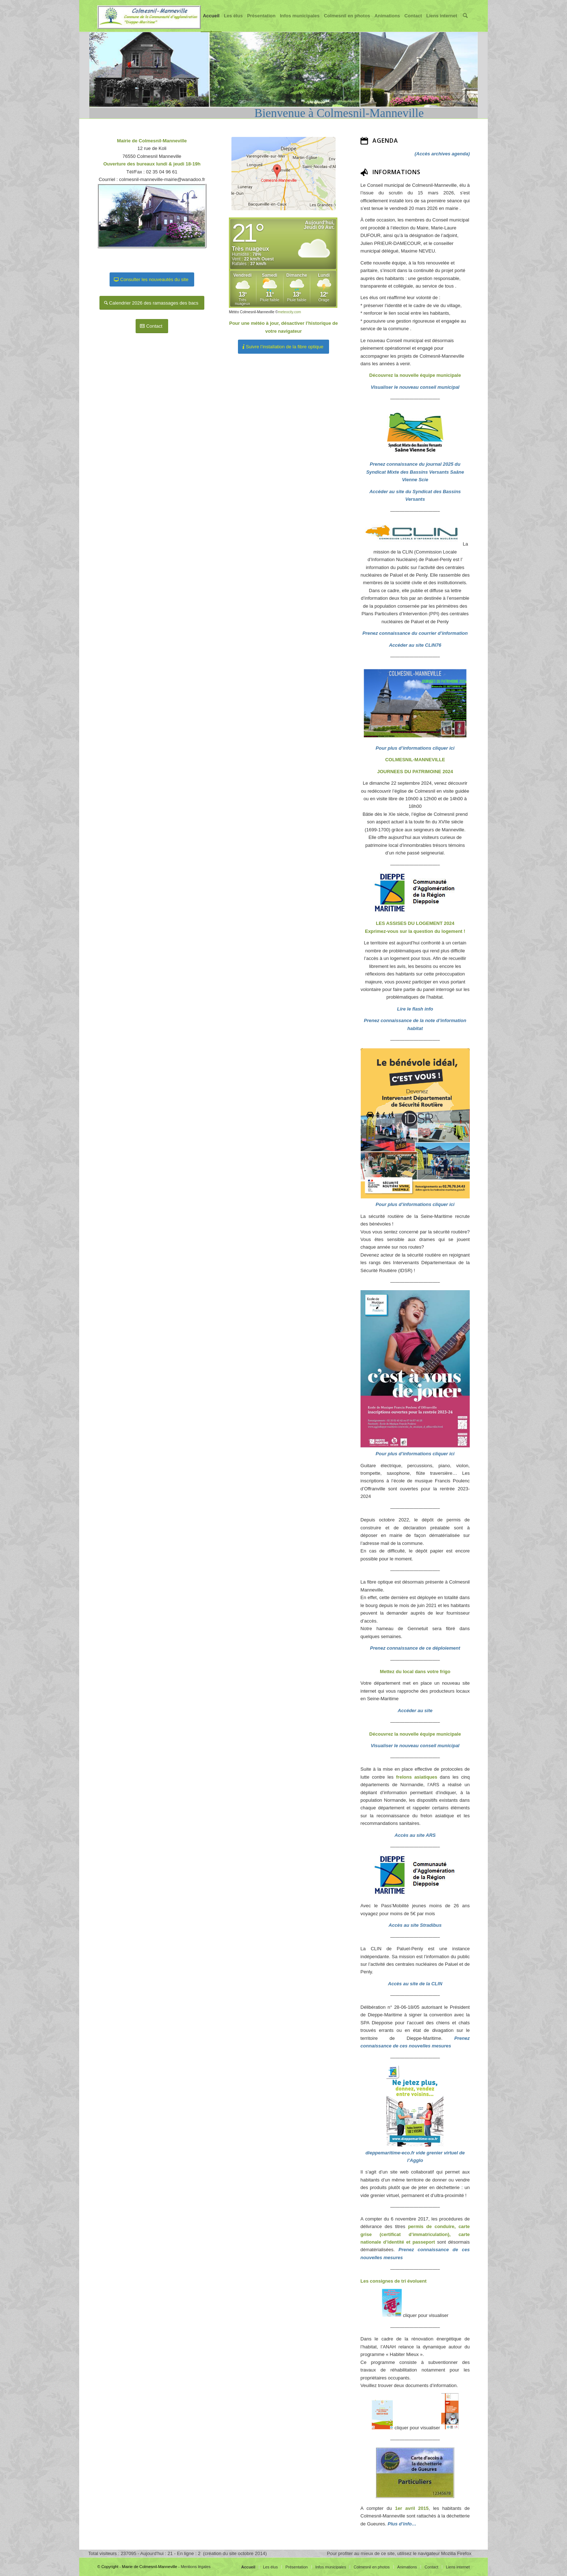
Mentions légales (196, 2566)
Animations (389, 22)
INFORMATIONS (396, 172)
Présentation (263, 22)
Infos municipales (302, 22)
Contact (415, 22)
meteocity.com (289, 312)
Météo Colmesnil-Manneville (251, 312)
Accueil (212, 22)
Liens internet (443, 22)
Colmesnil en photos (349, 22)
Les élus (235, 22)
